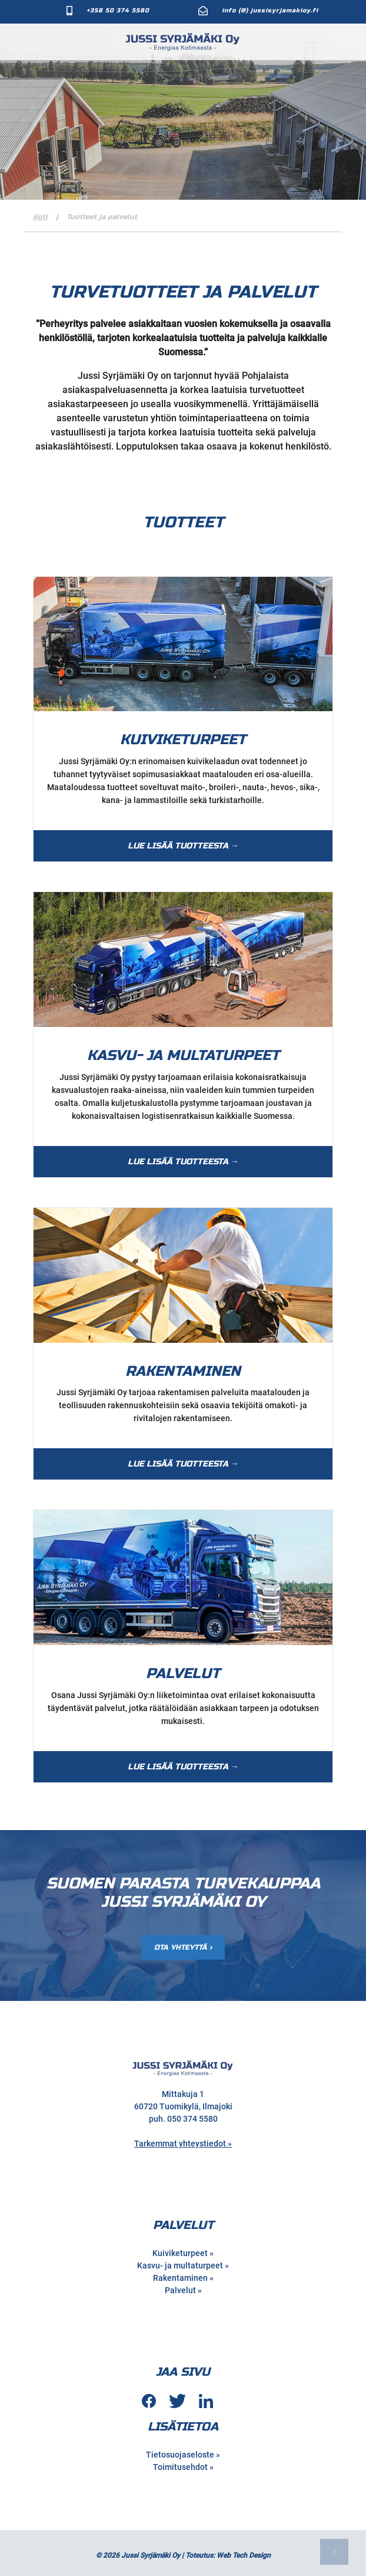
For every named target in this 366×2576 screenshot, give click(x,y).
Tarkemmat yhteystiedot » (183, 2140)
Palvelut (180, 2287)
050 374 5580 (192, 2116)
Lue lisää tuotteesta (178, 843)
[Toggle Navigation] (348, 40)
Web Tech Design (244, 2552)
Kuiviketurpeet (180, 2250)
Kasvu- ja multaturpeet (180, 2262)
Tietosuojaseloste (180, 2451)
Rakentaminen (180, 2275)
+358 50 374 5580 (117, 10)
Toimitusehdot (180, 2464)
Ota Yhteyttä (180, 1944)
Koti (40, 213)
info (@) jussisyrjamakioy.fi (270, 10)
